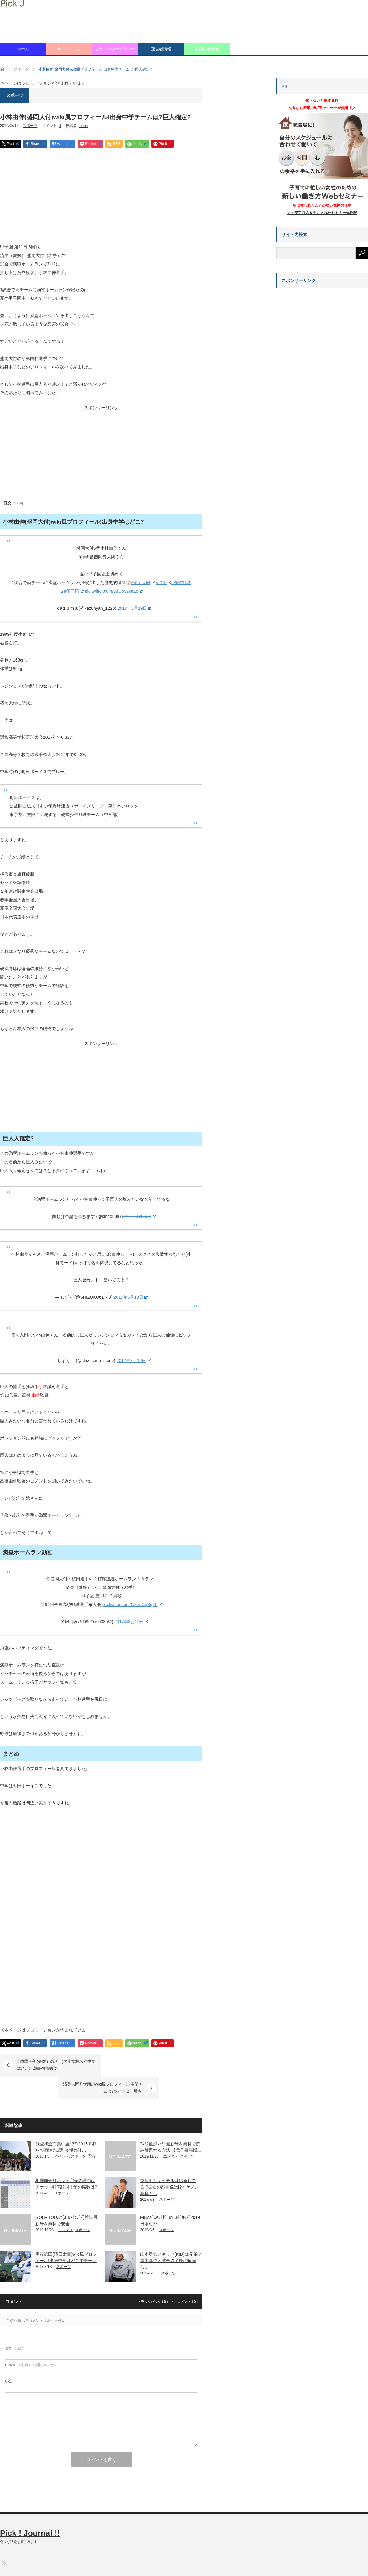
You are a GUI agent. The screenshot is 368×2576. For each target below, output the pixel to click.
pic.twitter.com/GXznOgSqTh (132, 1604)
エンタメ (170, 2133)
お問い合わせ (207, 49)
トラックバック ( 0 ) (152, 2279)
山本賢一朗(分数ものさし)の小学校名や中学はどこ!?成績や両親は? (56, 2064)
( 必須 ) (15, 2325)
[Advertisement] (101, 197)
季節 (91, 2133)
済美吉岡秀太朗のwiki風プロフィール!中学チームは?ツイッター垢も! (146, 2064)
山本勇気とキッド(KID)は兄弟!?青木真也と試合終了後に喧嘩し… (170, 2238)
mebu (83, 126)
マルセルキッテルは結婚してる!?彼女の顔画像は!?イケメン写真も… (169, 2164)
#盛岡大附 (143, 582)
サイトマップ (69, 49)
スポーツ (30, 126)
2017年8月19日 (134, 608)
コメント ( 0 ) (187, 2279)
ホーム (23, 49)
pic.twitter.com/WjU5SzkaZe (114, 591)
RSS (4, 2540)
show (17, 503)
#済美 (163, 582)
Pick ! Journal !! (30, 2510)
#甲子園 (74, 591)
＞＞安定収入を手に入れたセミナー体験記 (322, 213)
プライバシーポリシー (115, 49)
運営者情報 (161, 49)
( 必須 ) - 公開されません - (32, 2342)
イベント (61, 2133)
